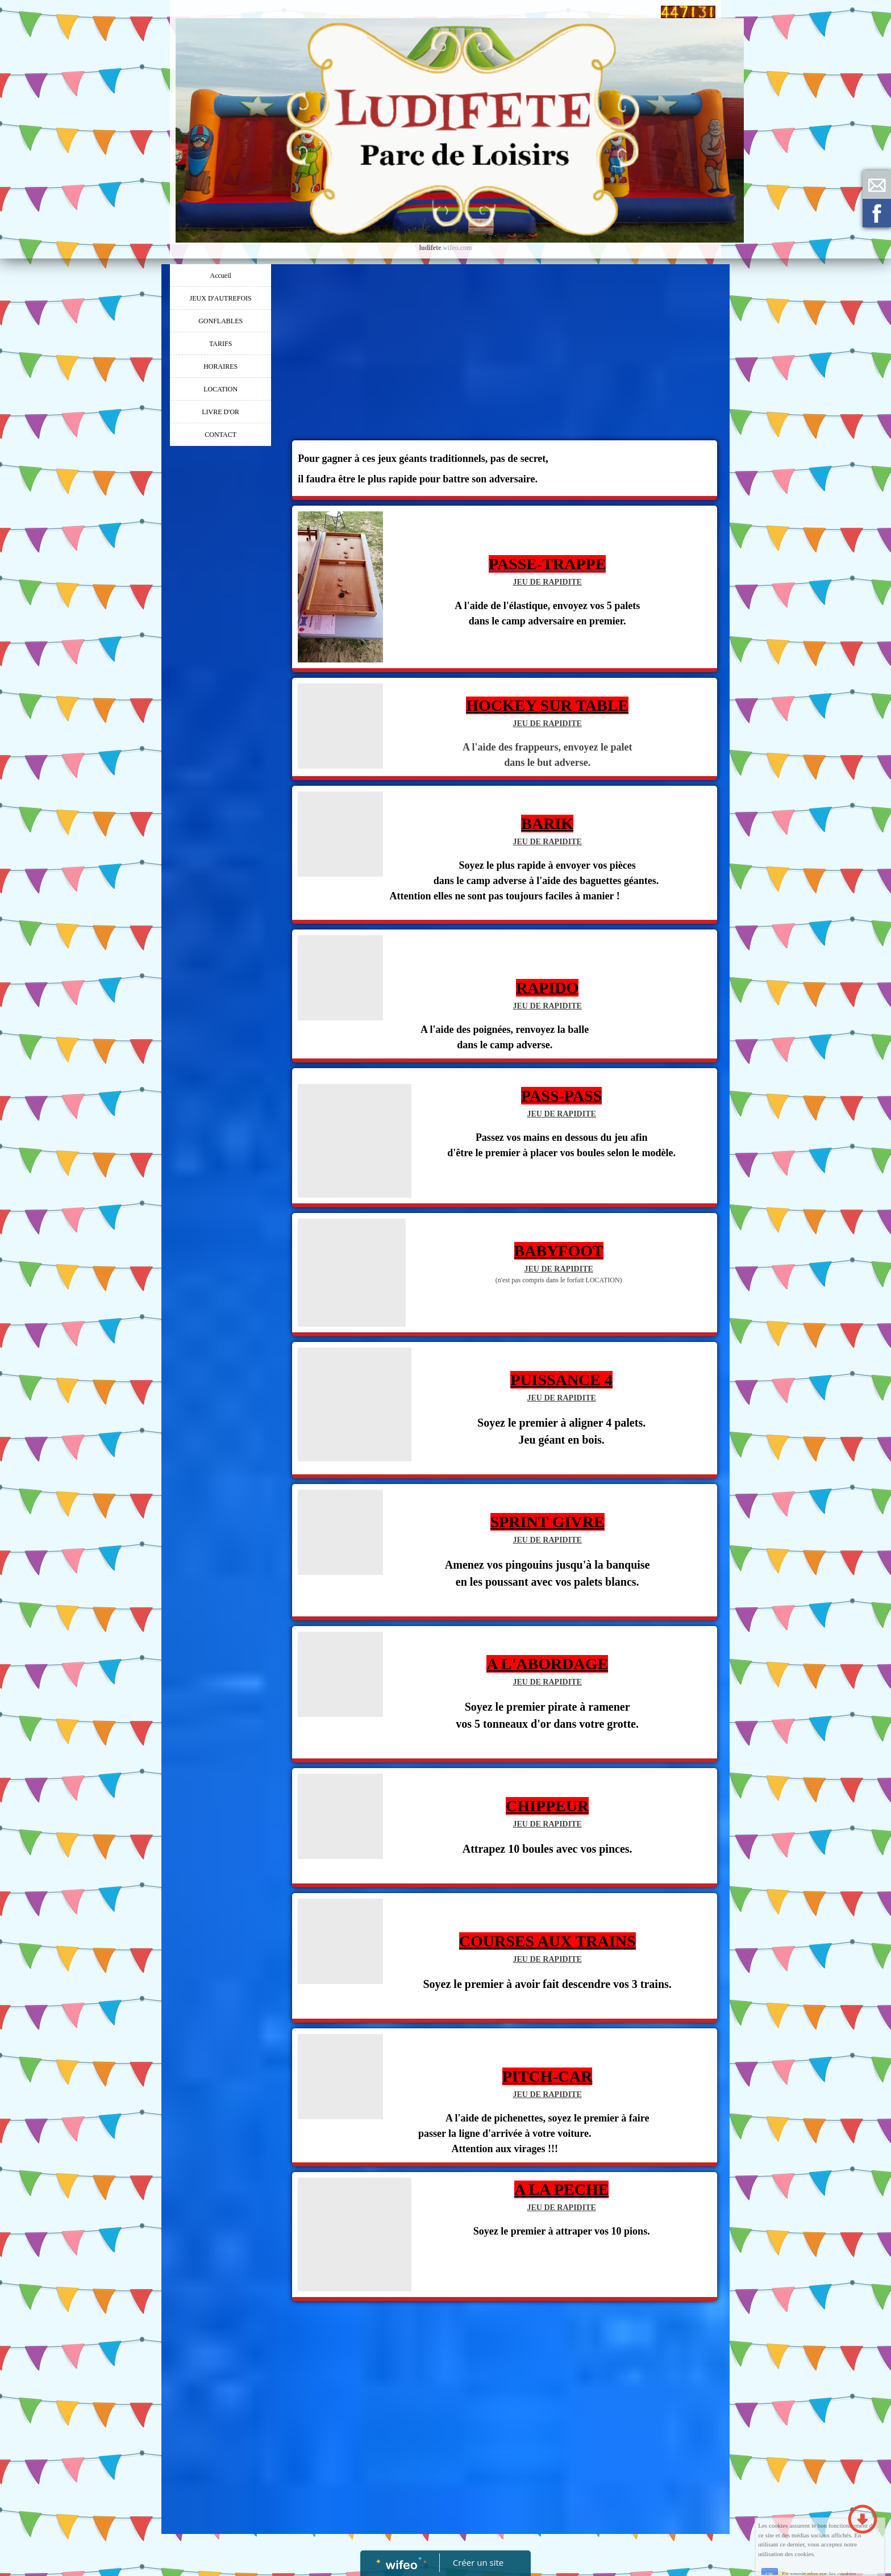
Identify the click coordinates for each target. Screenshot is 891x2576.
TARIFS (220, 344)
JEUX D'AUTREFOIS (221, 298)
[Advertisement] (220, 678)
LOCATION (220, 389)
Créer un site (478, 2562)
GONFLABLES (220, 321)
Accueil (220, 276)
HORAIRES (220, 366)
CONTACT (220, 435)
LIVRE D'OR (220, 412)
